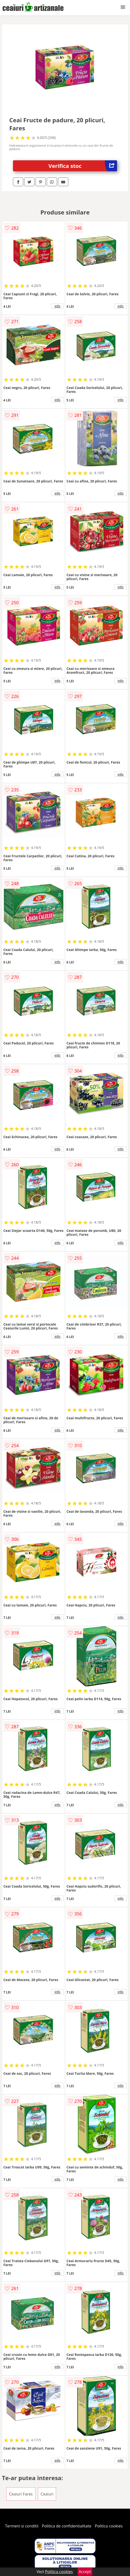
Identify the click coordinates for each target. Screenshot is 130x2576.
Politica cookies (109, 2526)
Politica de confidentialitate (66, 2526)
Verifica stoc (82, 165)
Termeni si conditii (21, 2526)
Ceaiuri (47, 2494)
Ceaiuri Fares (21, 2494)
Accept (85, 2571)
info (57, 306)
